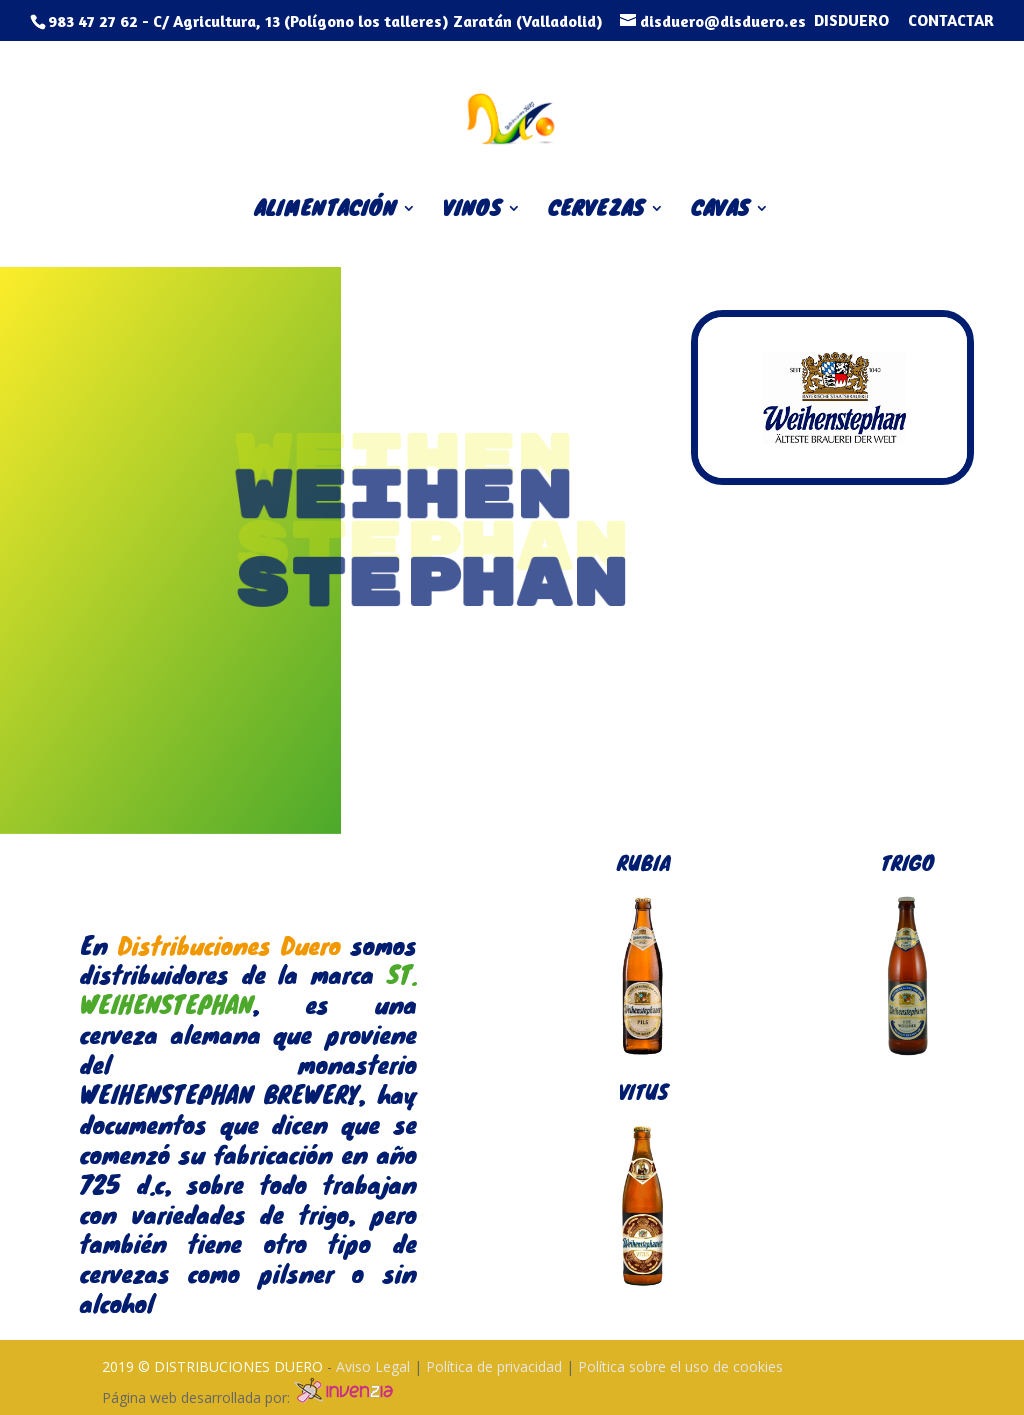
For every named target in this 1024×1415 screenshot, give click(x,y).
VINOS (472, 212)
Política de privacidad (496, 1366)
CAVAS (720, 212)
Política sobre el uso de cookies (680, 1366)
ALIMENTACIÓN (325, 212)
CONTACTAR (951, 21)
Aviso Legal (375, 1366)
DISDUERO (851, 21)
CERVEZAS (596, 212)
